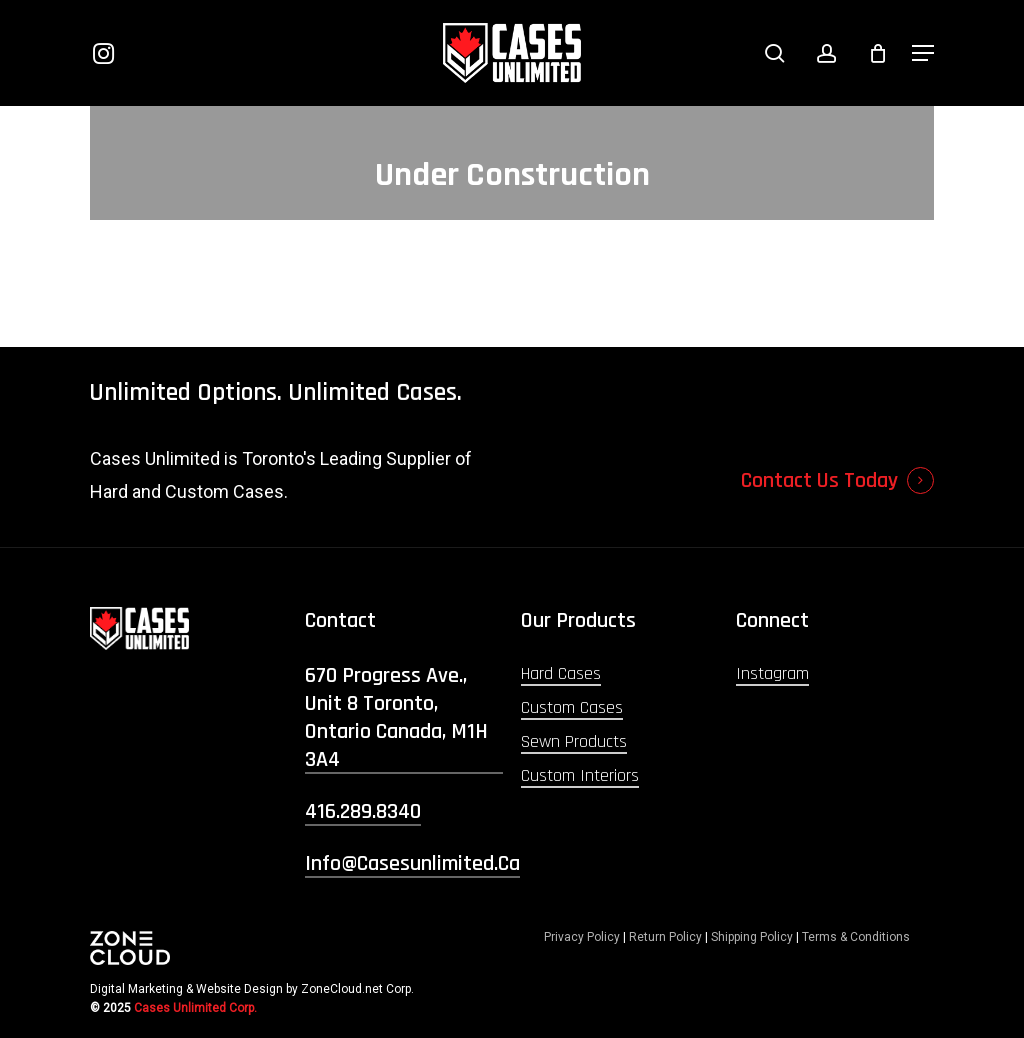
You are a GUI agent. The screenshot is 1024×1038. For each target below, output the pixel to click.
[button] (923, 53)
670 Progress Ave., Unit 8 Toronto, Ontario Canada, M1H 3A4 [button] (396, 718)
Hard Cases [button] (561, 673)
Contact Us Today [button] (819, 481)
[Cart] (878, 53)
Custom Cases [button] (572, 707)
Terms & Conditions (856, 937)
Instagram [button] (772, 673)
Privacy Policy (582, 937)
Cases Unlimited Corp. (195, 1008)
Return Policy (665, 937)
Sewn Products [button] (574, 741)
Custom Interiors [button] (580, 775)
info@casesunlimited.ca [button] (412, 864)
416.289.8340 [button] (363, 812)
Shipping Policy (752, 937)
